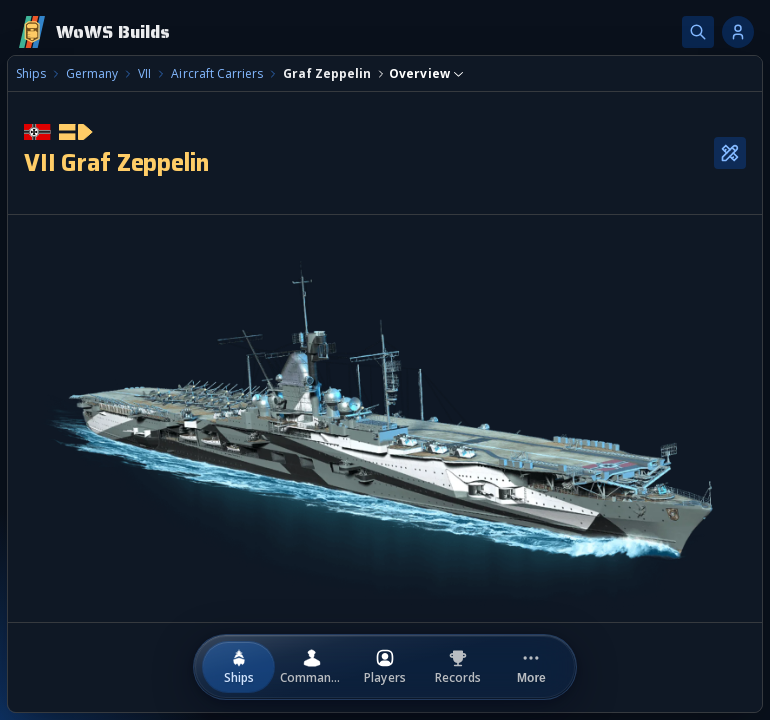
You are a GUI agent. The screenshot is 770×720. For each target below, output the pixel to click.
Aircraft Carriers (217, 74)
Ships (31, 74)
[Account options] (738, 32)
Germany (92, 74)
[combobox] (425, 74)
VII (144, 74)
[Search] (698, 32)
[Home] (93, 32)
